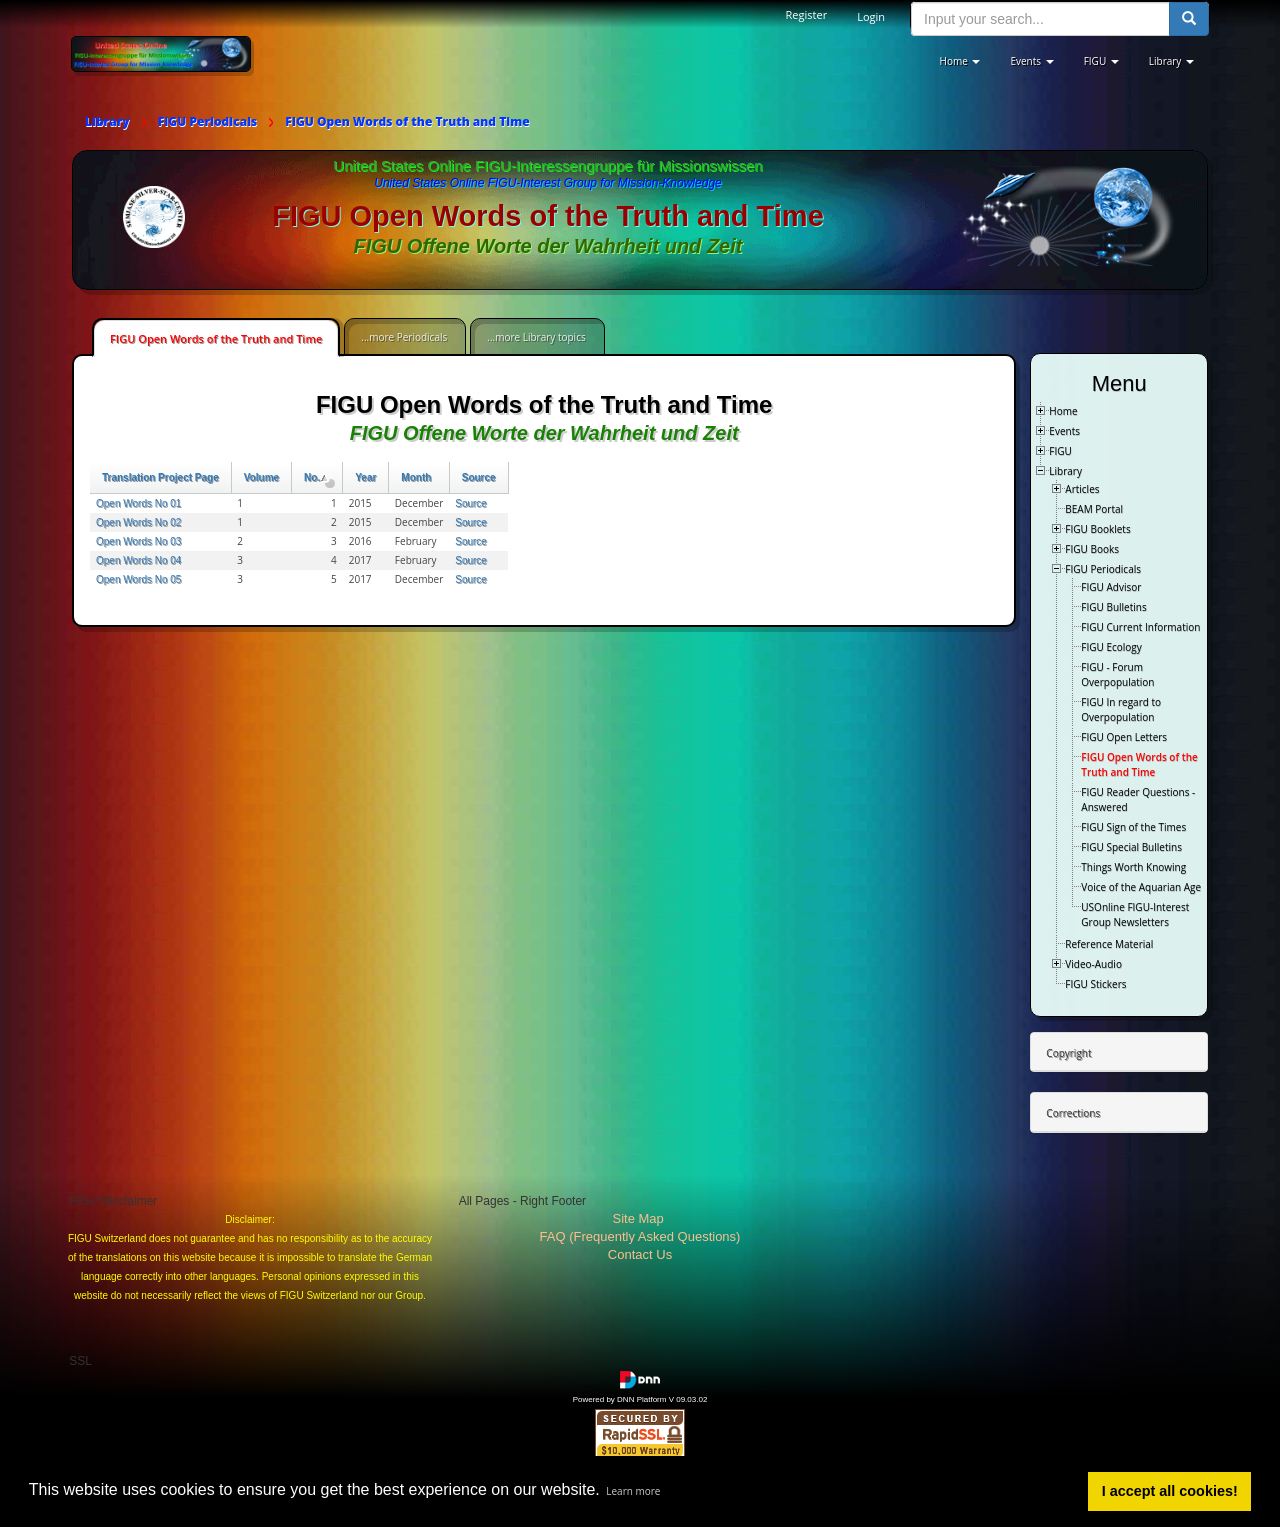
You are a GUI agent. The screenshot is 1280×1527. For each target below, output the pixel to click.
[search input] (1040, 19)
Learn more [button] (633, 1491)
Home (1063, 411)
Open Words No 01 (138, 503)
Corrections (1073, 1113)
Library (1065, 471)
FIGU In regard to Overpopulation (1121, 709)
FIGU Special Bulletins (1131, 847)
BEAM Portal (1094, 509)
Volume (261, 477)
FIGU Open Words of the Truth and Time (216, 338)
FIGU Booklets (1097, 529)
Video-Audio (1093, 964)
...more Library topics (536, 337)
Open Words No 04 (138, 560)
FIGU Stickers (1095, 984)
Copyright (1068, 1053)
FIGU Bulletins (1113, 607)
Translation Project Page (160, 477)
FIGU (1060, 451)
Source (479, 477)
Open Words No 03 (138, 541)
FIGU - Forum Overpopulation (1117, 674)
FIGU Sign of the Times (1133, 827)
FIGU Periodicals (1103, 569)
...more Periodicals (404, 337)
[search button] (1189, 19)
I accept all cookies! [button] (1170, 1491)
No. (317, 477)
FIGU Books (1092, 549)
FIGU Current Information (1140, 627)
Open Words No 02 (138, 522)
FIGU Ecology (1111, 647)
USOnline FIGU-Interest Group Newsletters (1135, 914)
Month (416, 477)
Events (1064, 431)
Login (871, 16)
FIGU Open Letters (1124, 737)
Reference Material (1109, 944)
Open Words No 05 (138, 579)
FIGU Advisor (1111, 587)
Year (365, 477)
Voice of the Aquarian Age (1141, 887)
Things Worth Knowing (1133, 867)
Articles (1082, 489)
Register (807, 14)
